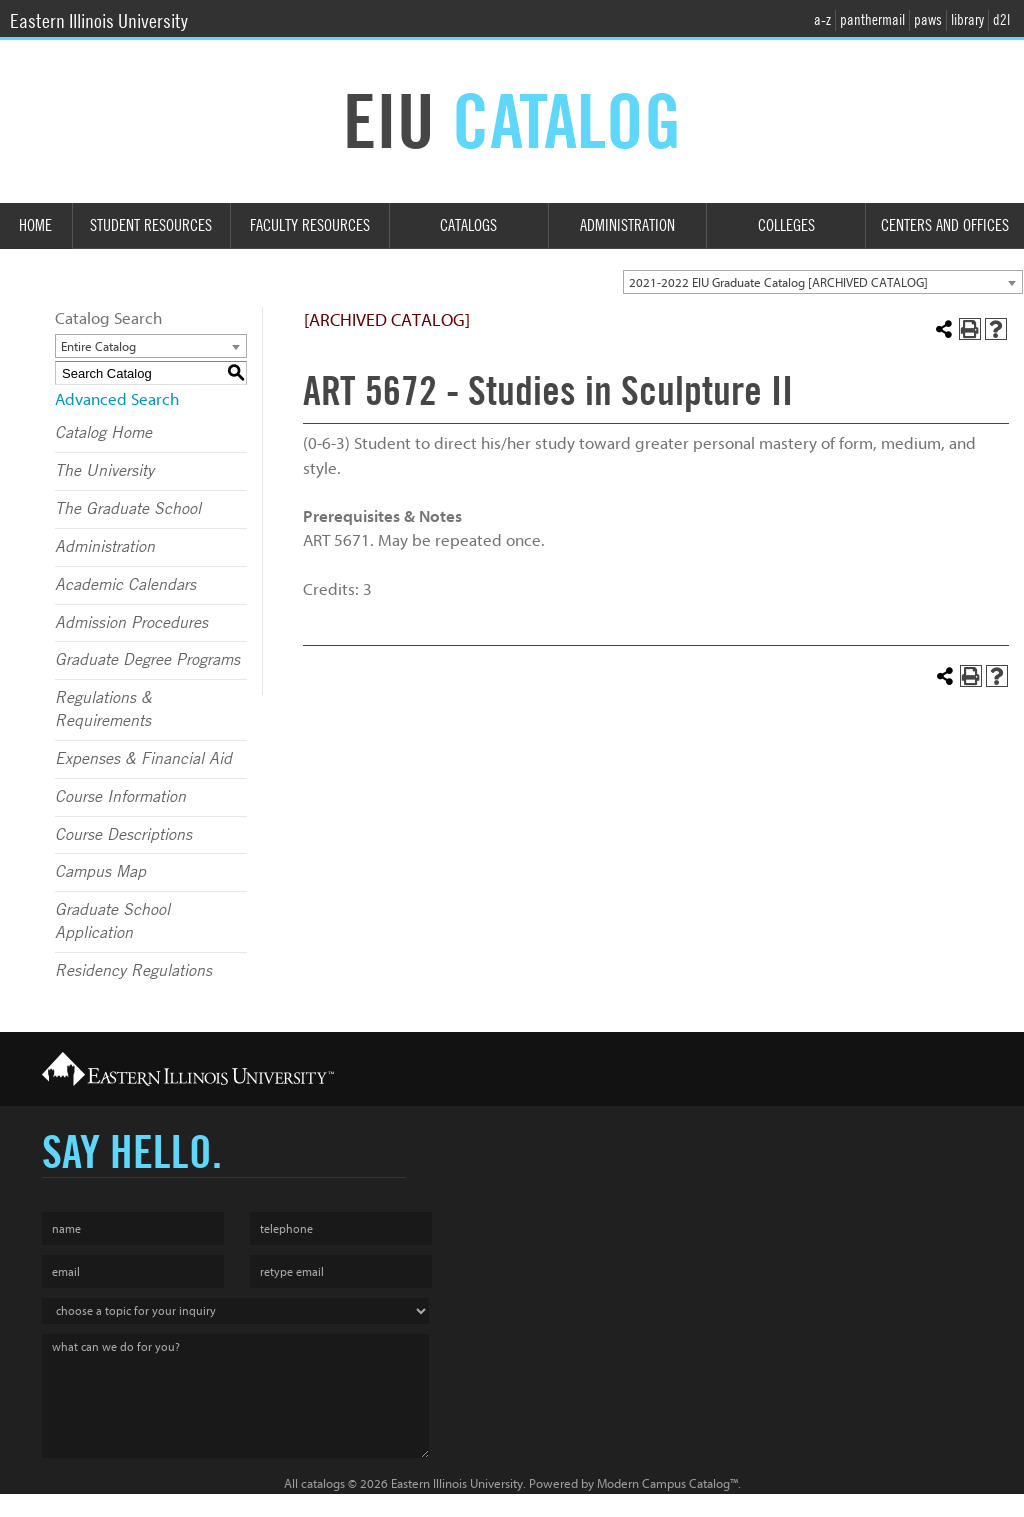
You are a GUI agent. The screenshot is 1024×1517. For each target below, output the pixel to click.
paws (928, 20)
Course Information (120, 797)
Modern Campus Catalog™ (667, 1483)
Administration (627, 225)
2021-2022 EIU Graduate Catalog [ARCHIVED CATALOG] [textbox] (778, 282)
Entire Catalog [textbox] (98, 346)
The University (104, 471)
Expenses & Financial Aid (143, 759)
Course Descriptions (123, 835)
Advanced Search (117, 399)
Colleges (786, 225)
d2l (1001, 20)
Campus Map (100, 872)
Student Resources (151, 225)
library (967, 20)
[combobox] (823, 282)
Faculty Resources (310, 225)
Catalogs (468, 225)
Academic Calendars (125, 585)
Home (35, 225)
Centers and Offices (945, 225)
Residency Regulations (133, 971)
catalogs (323, 1483)
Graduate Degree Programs (147, 660)
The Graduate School (128, 509)
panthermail (872, 20)
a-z (822, 20)
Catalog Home (103, 433)
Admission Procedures (131, 623)
